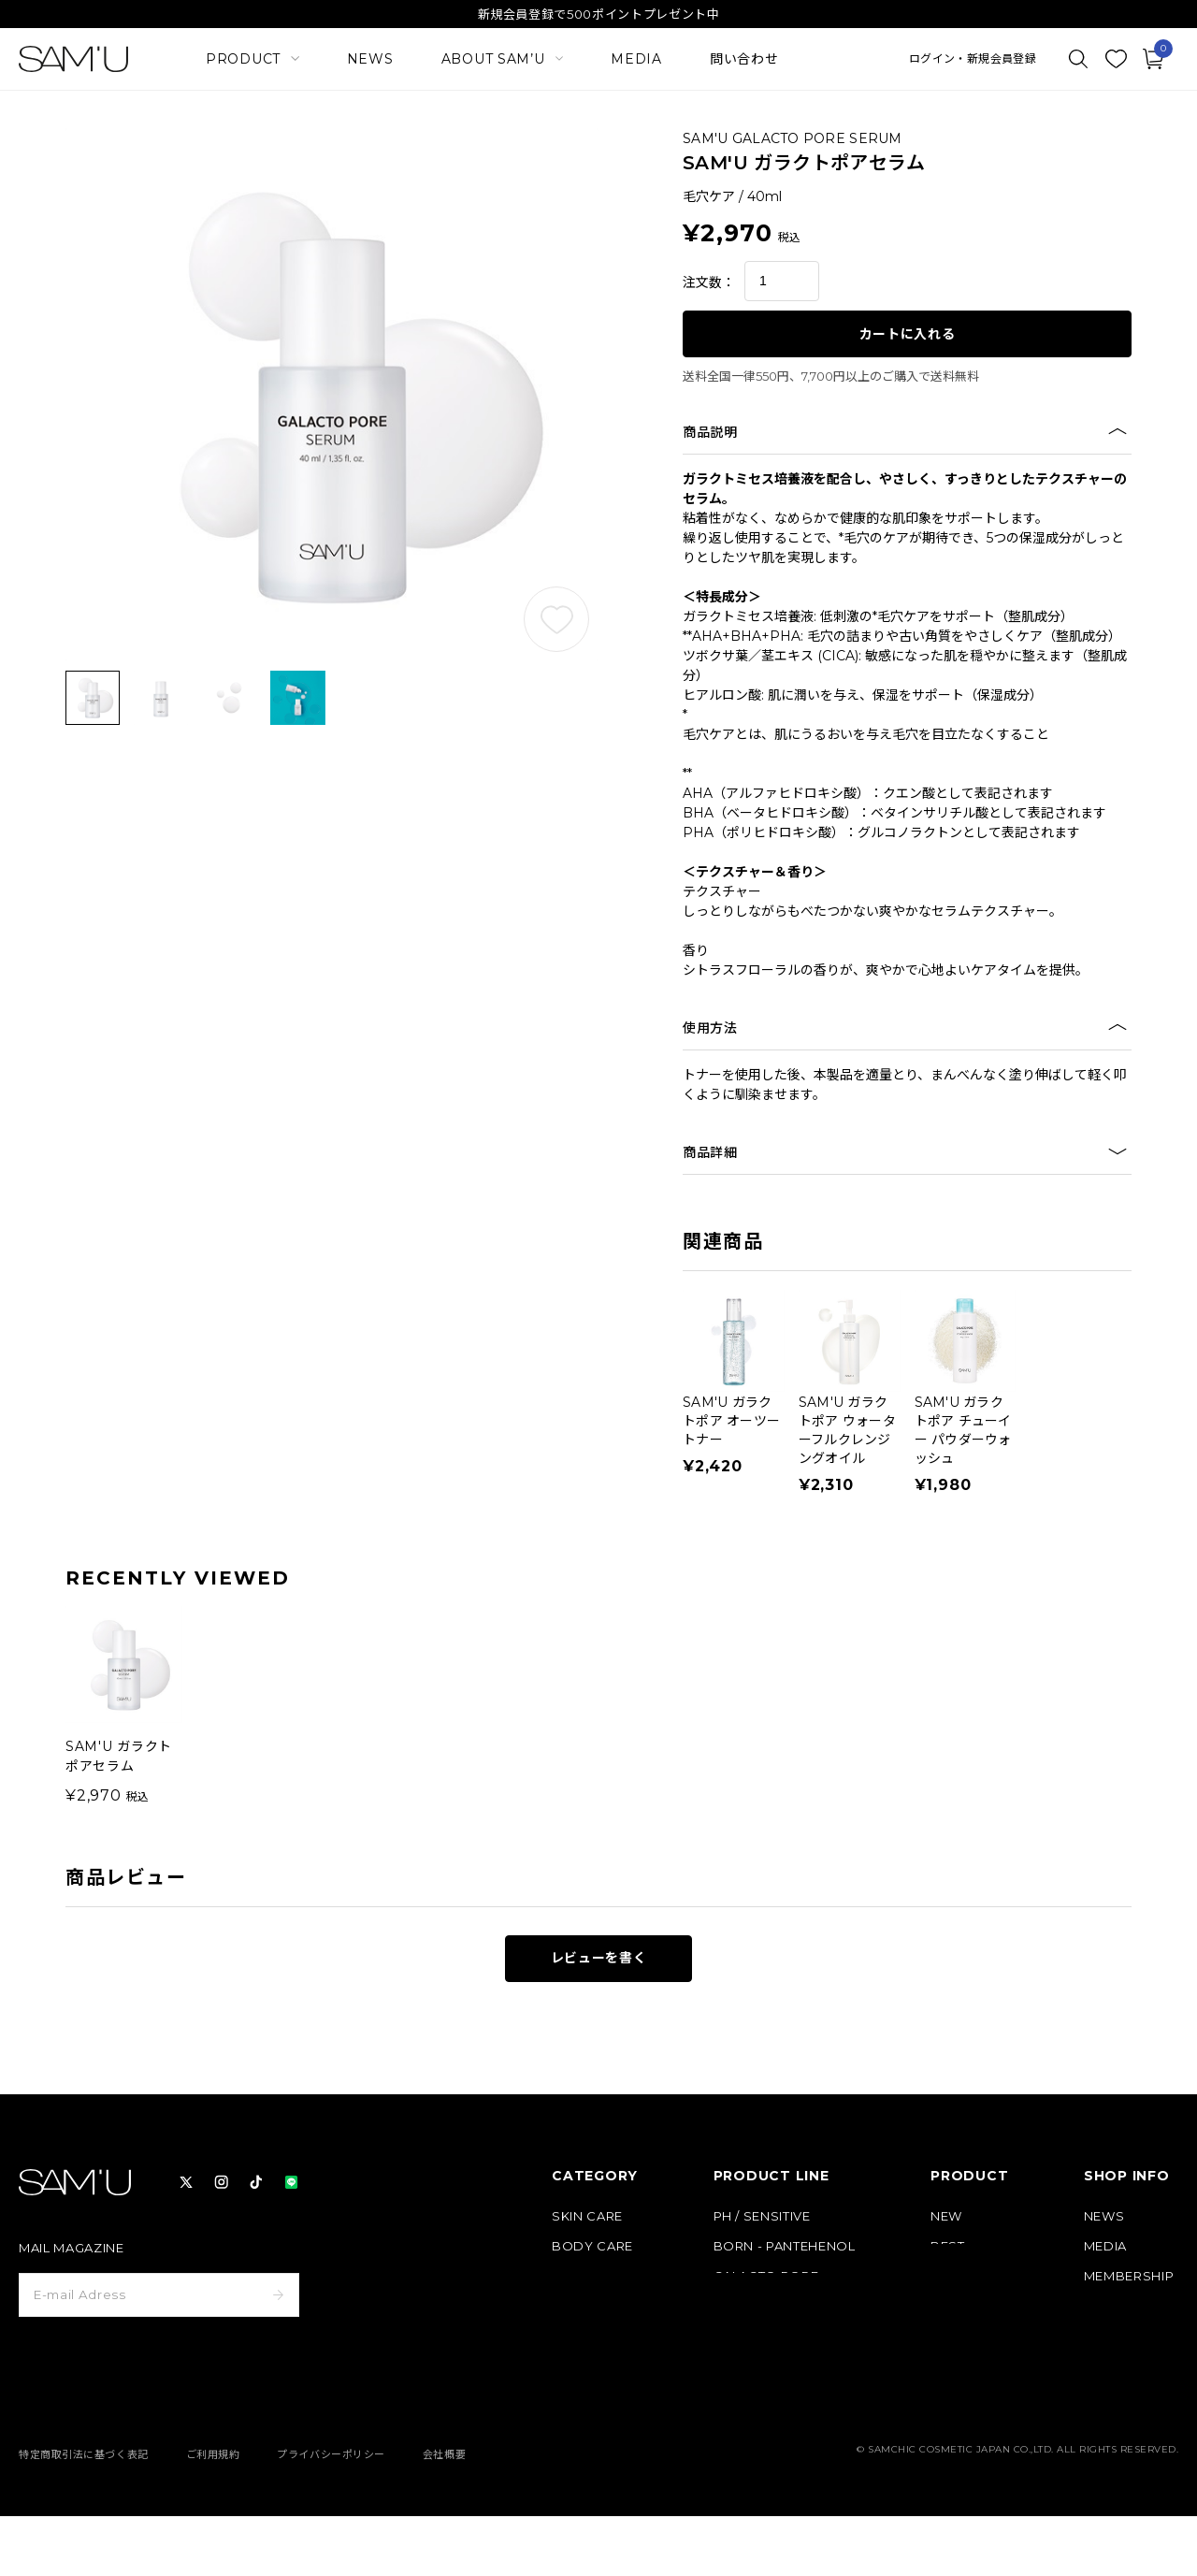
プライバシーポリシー (331, 2514)
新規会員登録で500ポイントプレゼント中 (599, 14)
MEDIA (636, 59)
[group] (123, 1706)
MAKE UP (582, 2276)
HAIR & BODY (758, 2336)
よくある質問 (1122, 2366)
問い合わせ (744, 59)
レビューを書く (599, 1957)
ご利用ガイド (1122, 2336)
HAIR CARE (587, 2306)
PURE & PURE (757, 2306)
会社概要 (444, 2514)
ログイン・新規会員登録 (972, 59)
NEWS (370, 59)
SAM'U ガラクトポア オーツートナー (731, 1421)
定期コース (961, 2276)
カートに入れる (907, 334)
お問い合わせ (1122, 2396)
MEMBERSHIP (1129, 2276)
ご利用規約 (213, 2514)
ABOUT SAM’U (1131, 2306)
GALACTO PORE (766, 2276)
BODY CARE (592, 2246)
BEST (947, 2246)
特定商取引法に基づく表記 (84, 2514)
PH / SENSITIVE (762, 2216)
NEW (946, 2216)
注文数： (709, 282)
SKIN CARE (587, 2216)
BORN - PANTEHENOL (785, 2246)
